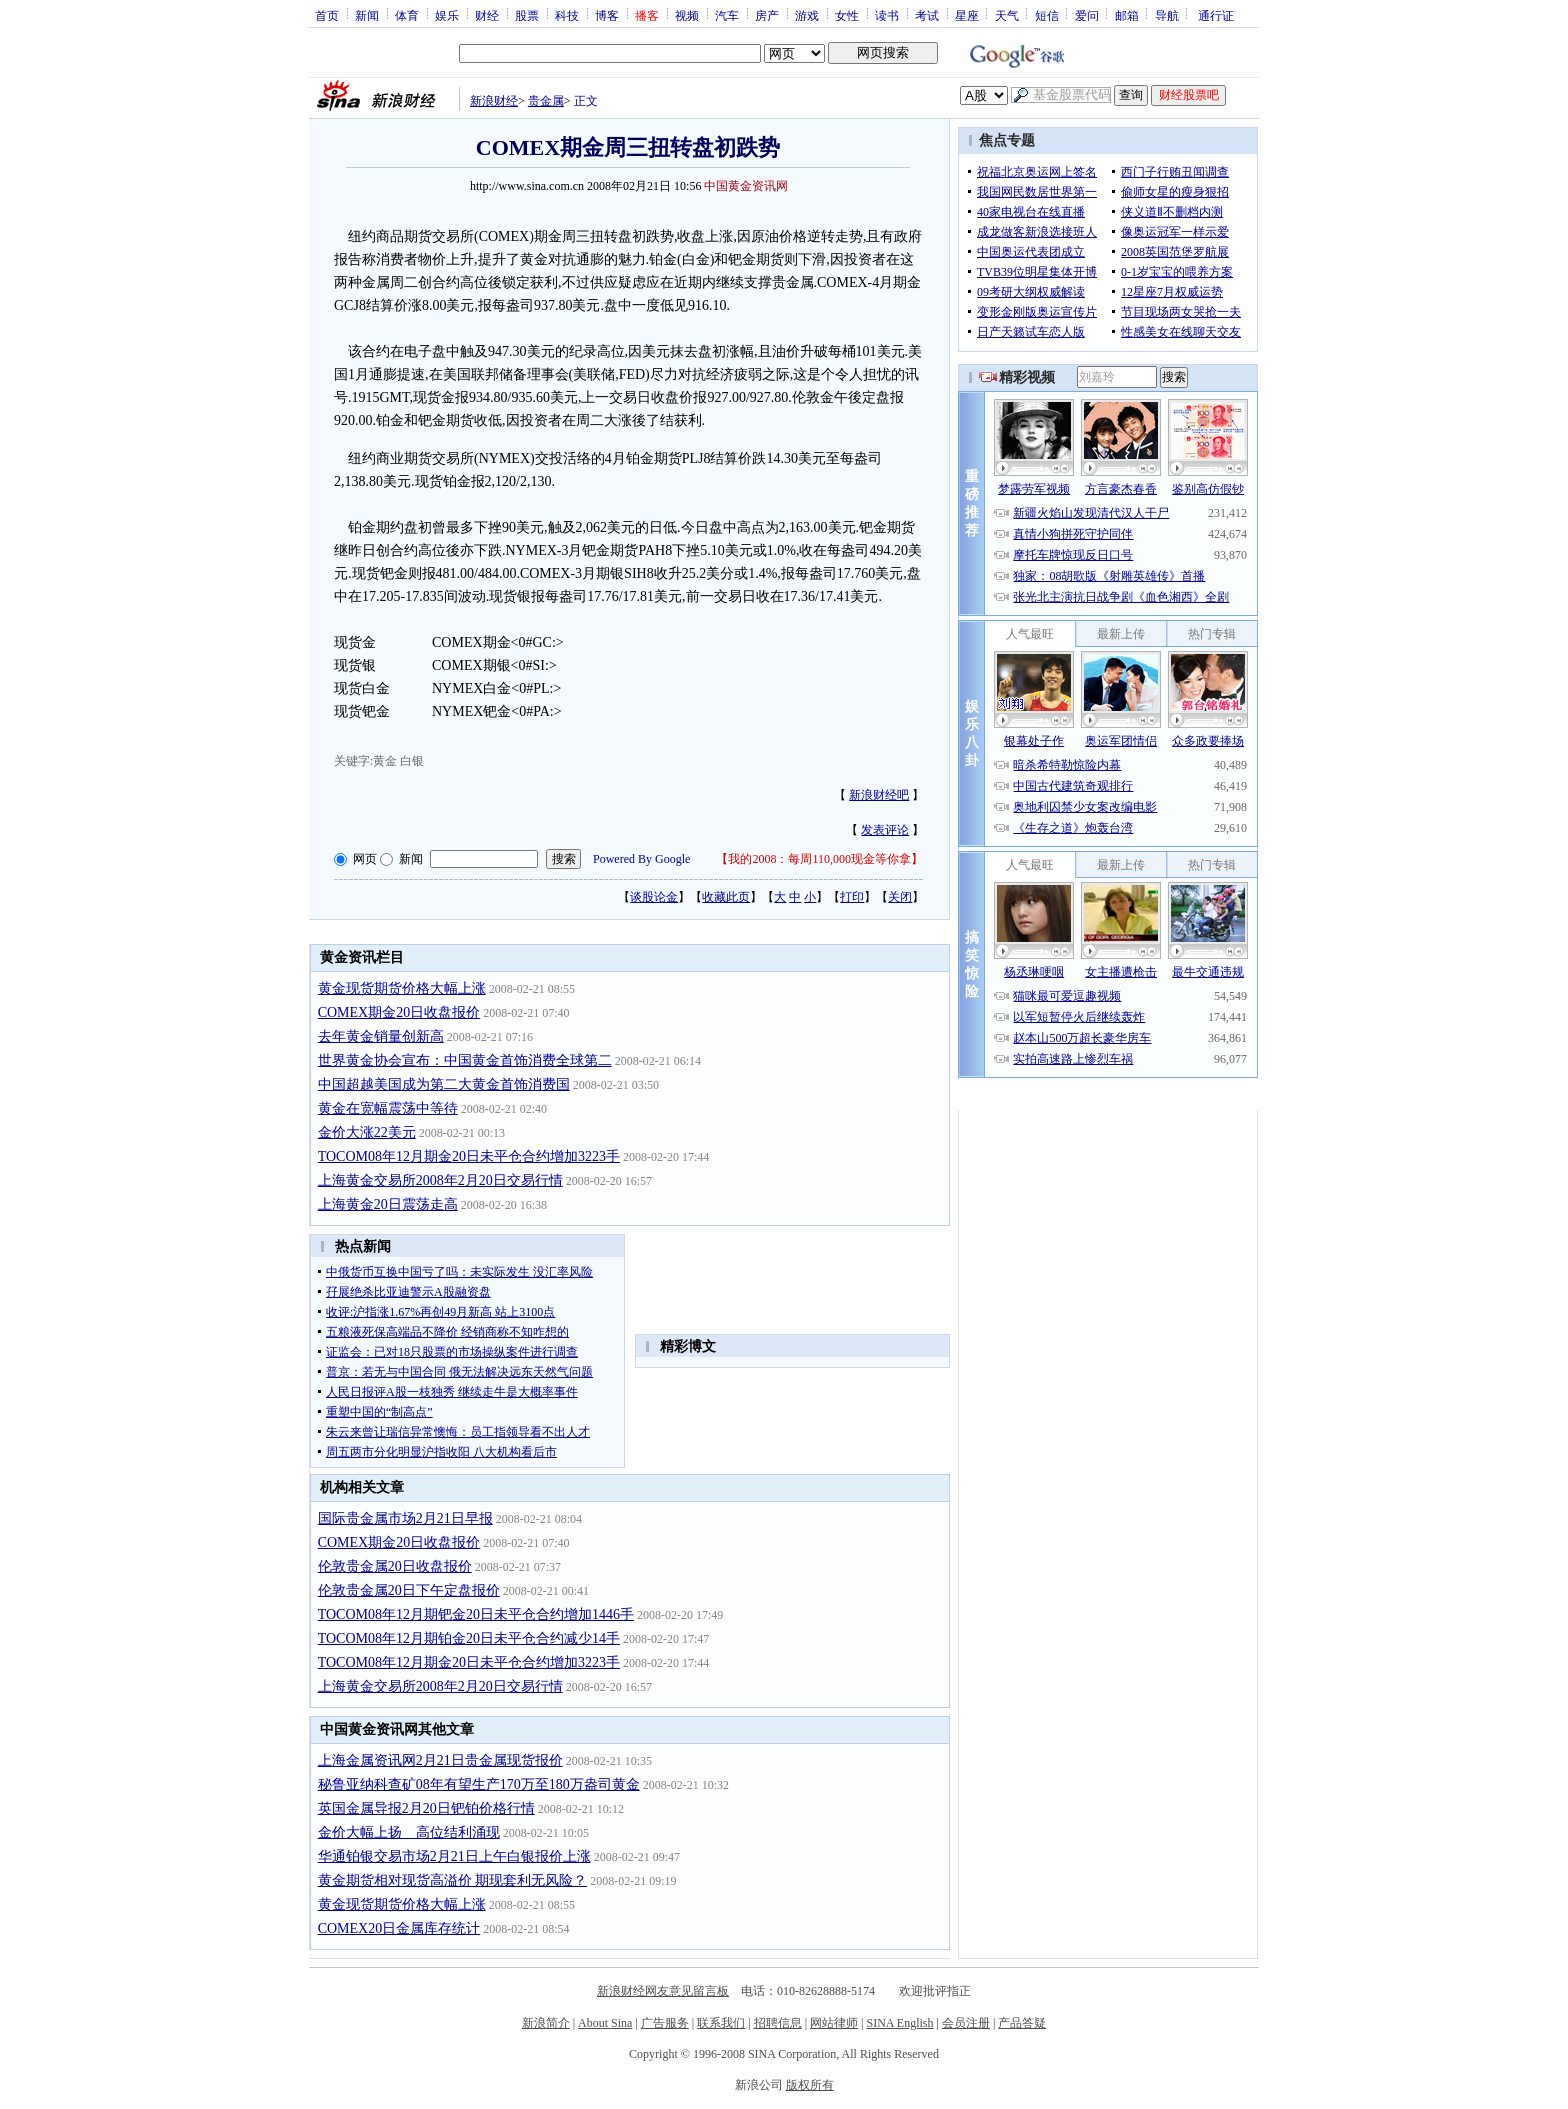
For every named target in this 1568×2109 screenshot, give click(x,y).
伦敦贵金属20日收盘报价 (395, 1566)
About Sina (605, 2023)
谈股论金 (654, 897)
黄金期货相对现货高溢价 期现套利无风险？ (453, 1880)
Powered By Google (641, 859)
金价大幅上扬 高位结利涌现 (409, 1832)
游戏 (807, 15)
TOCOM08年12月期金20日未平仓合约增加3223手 (469, 1156)
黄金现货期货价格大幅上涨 (402, 988)
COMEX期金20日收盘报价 (399, 1012)
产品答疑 (1022, 2023)
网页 (365, 859)
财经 (487, 15)
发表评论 (885, 830)
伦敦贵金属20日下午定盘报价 (409, 1590)
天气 (1007, 15)
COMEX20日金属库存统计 (399, 1928)
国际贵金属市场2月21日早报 (405, 1518)
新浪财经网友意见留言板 (663, 1991)
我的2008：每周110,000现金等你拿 (819, 859)
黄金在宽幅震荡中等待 (388, 1108)
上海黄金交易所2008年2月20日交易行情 (440, 1180)
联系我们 (721, 2023)
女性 (847, 15)
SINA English (899, 2023)
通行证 (1216, 15)
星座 (967, 15)
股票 (527, 15)
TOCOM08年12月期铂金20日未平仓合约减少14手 (469, 1638)
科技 (567, 15)
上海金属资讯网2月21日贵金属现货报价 (440, 1760)
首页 (327, 15)
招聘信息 (778, 2023)
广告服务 (665, 2023)
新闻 (367, 15)
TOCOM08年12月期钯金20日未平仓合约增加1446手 (476, 1614)
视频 (687, 15)
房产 (767, 15)
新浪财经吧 (879, 795)
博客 (607, 15)
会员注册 (966, 2023)
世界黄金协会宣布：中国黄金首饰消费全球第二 (465, 1060)
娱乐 (447, 15)
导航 (1167, 15)
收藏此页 (726, 897)
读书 (887, 15)
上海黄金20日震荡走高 (388, 1204)
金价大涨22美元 (367, 1132)
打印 (852, 897)
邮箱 (1127, 15)
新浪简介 (546, 2023)
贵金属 (546, 101)
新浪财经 (494, 101)
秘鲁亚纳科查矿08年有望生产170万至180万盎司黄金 (479, 1784)
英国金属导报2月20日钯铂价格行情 (426, 1808)
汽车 (727, 15)
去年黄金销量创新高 (381, 1036)
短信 (1047, 15)
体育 (407, 15)
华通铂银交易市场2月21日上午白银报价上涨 (454, 1856)
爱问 (1087, 15)
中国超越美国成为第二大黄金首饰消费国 (444, 1084)
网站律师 (834, 2023)
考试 (927, 15)
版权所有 (810, 2085)
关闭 (900, 897)
